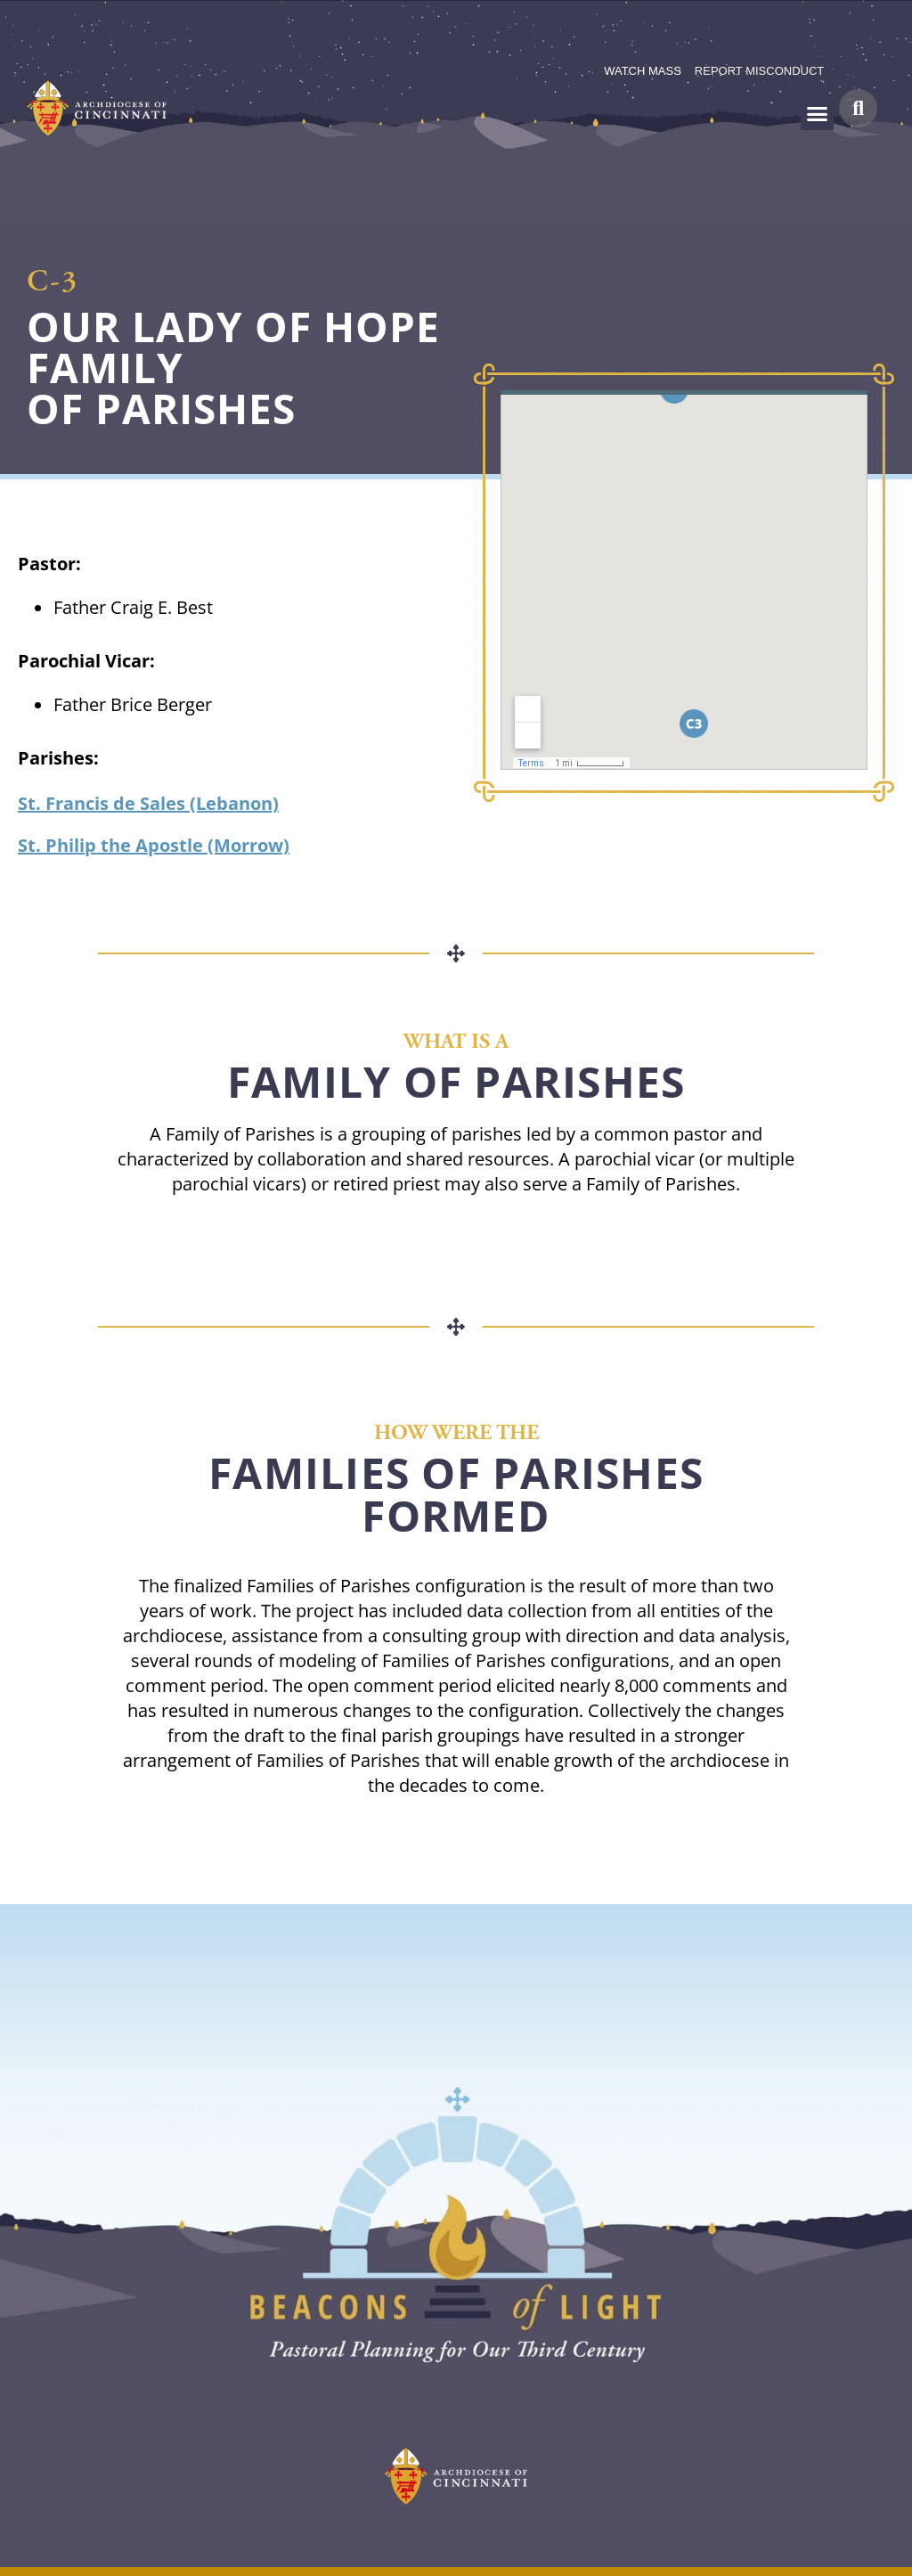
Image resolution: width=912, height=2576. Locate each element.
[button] (818, 114)
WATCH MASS (642, 71)
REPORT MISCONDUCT (759, 71)
